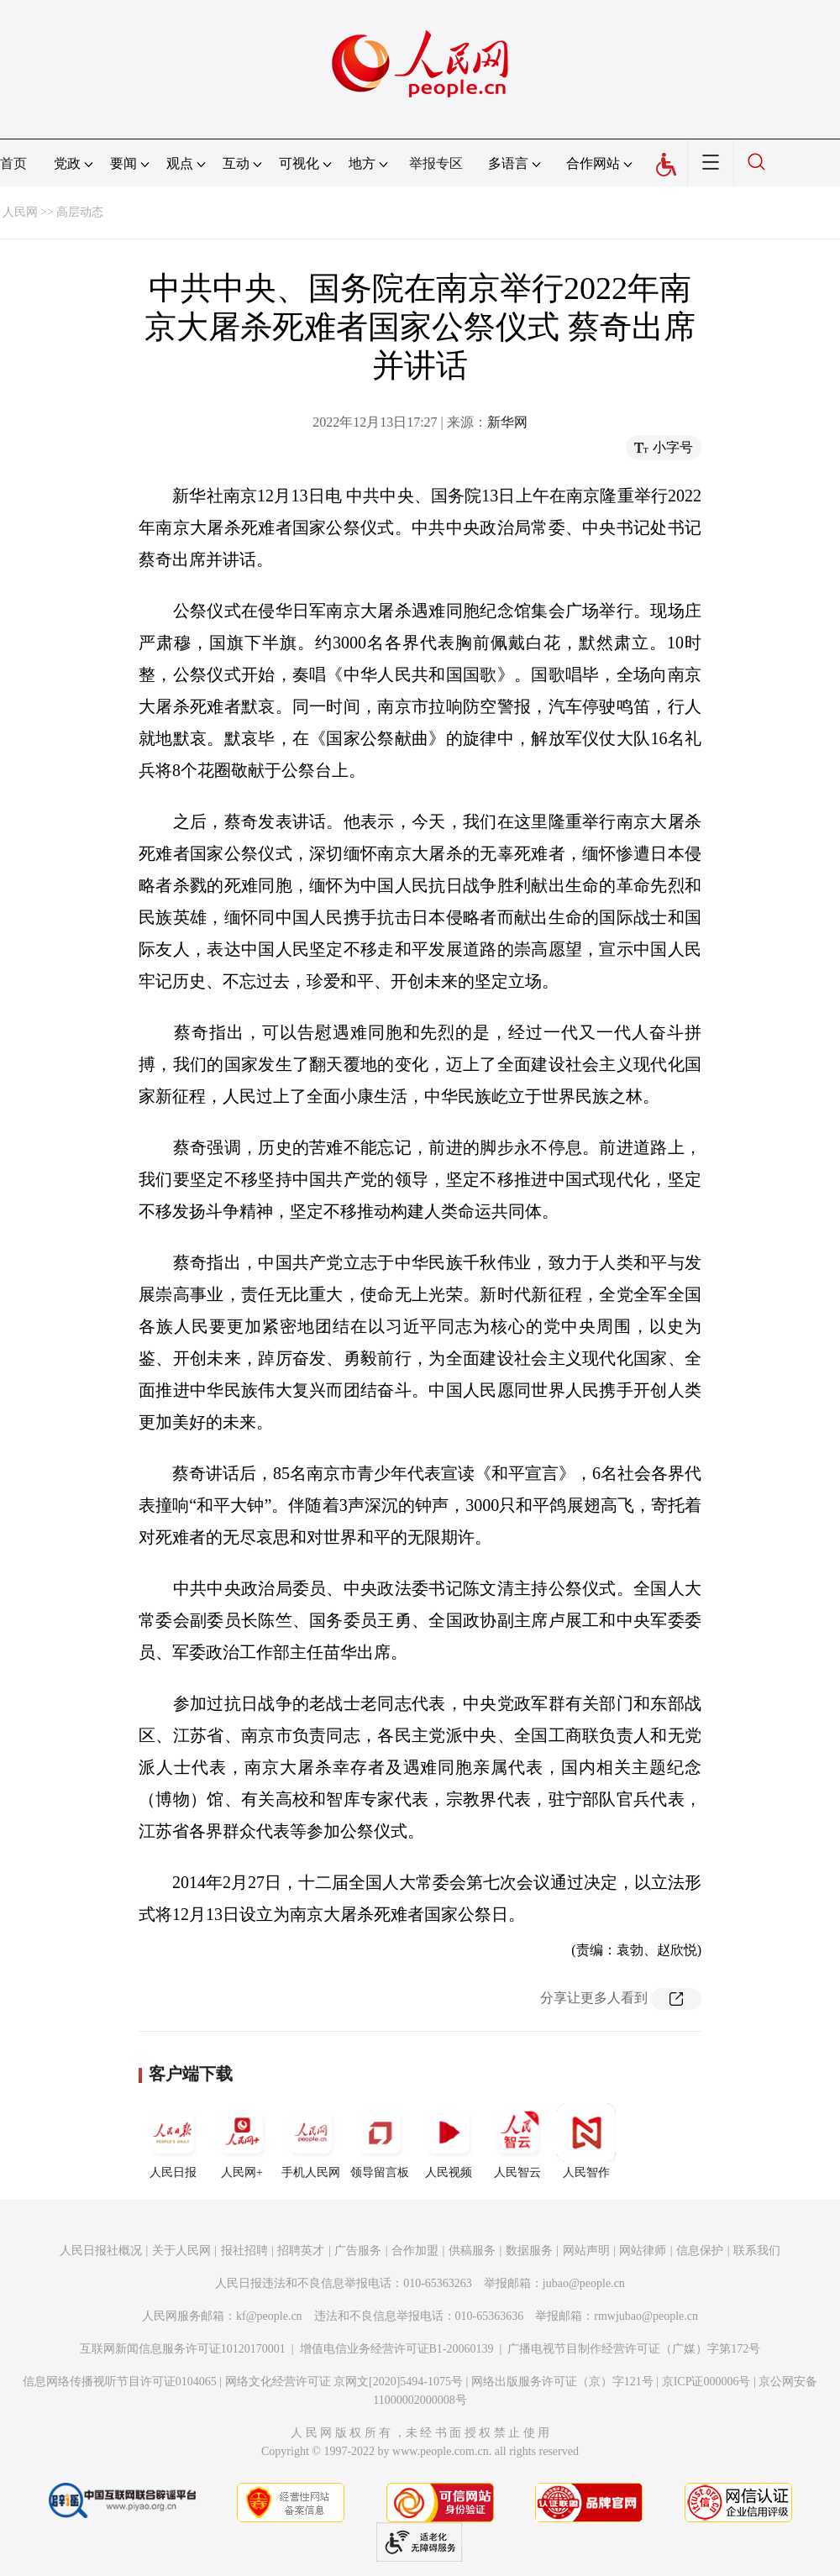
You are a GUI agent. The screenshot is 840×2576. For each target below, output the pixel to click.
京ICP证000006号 (706, 2381)
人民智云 (517, 2141)
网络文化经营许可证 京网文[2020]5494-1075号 (344, 2381)
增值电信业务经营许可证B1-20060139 (397, 2349)
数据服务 (529, 2250)
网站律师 (642, 2250)
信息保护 (699, 2250)
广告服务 (357, 2250)
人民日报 (173, 2141)
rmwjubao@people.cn (646, 2316)
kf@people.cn (269, 2316)
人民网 (20, 212)
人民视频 (448, 2141)
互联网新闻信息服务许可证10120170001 (183, 2349)
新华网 (507, 422)
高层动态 (79, 212)
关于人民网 (181, 2250)
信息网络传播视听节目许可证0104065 (120, 2381)
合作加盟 (414, 2250)
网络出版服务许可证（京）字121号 (562, 2381)
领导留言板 (379, 2141)
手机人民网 (310, 2141)
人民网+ (242, 2141)
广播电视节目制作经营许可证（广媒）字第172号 (633, 2349)
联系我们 (756, 2250)
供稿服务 (472, 2250)
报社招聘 (244, 2250)
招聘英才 (300, 2250)
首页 (13, 163)
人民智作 (586, 2141)
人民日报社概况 (101, 2250)
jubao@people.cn (584, 2283)
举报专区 (436, 163)
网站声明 (586, 2250)
